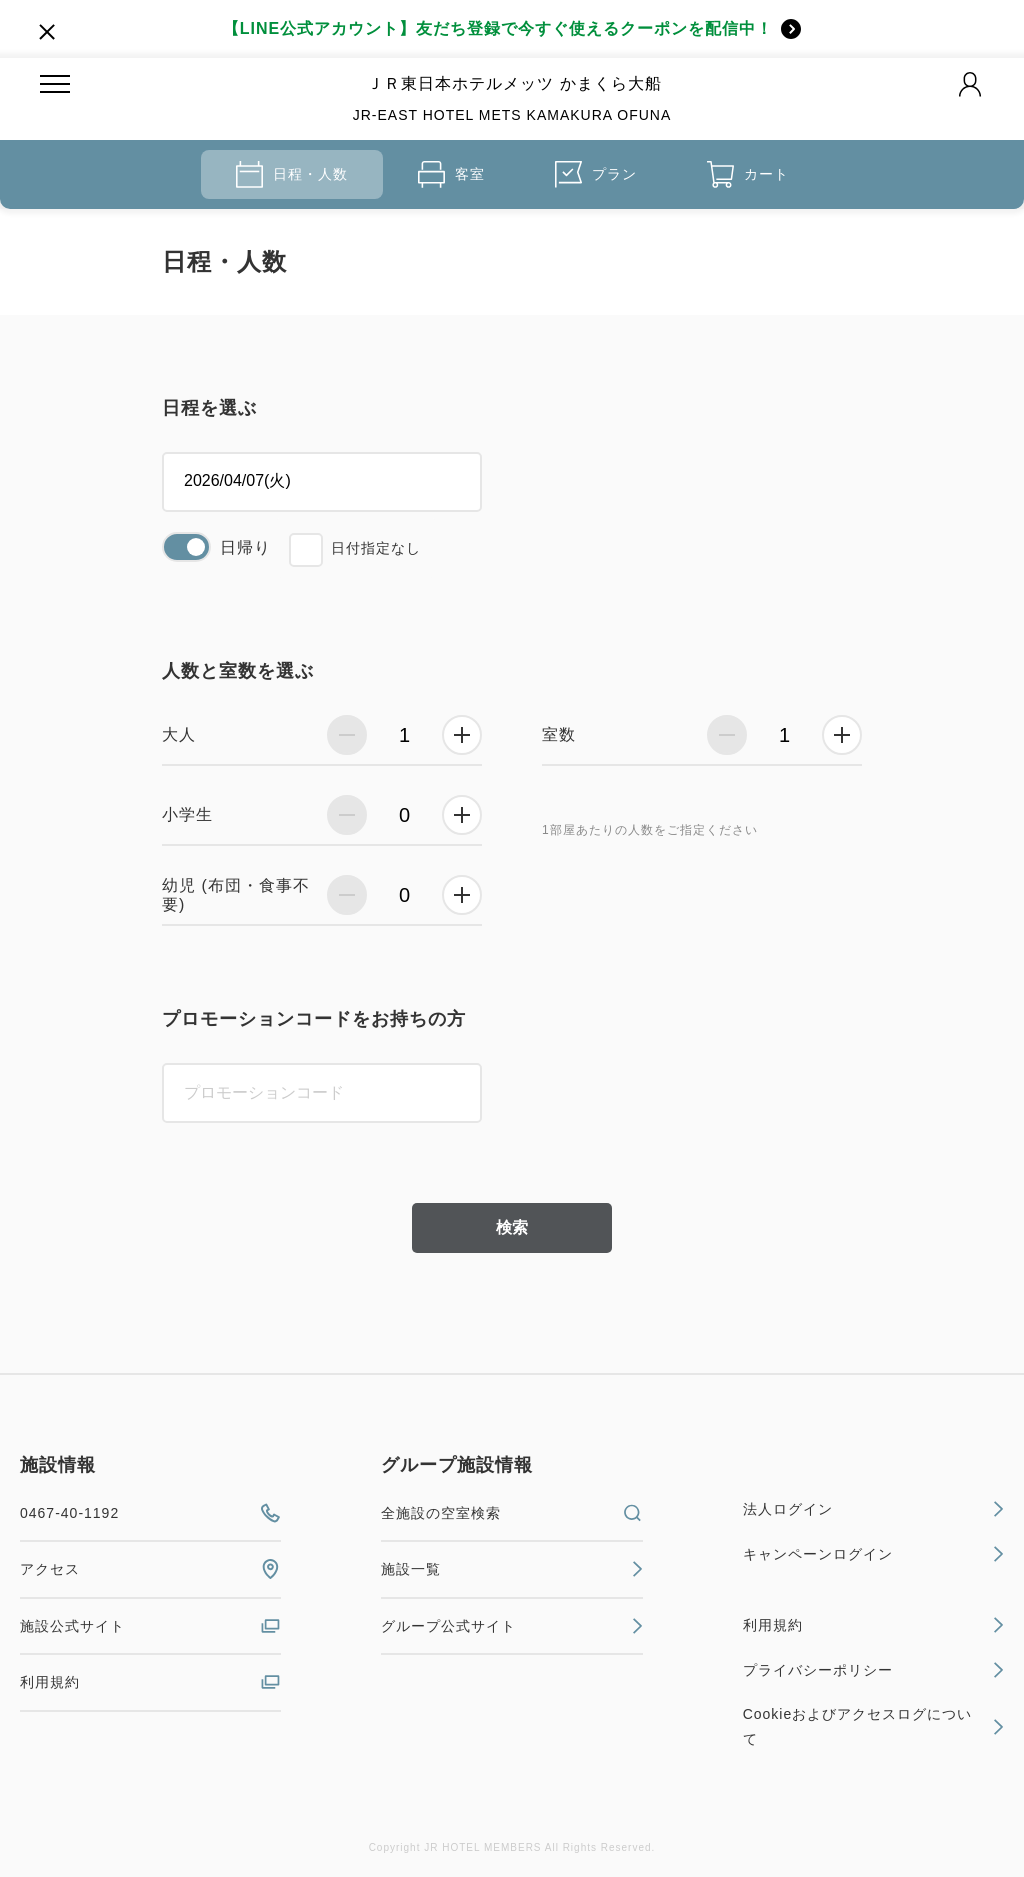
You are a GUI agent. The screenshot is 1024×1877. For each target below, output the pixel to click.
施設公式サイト (150, 1626)
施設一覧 (511, 1569)
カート (748, 174)
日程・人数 (292, 174)
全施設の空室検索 (511, 1513)
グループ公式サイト (511, 1626)
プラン (596, 174)
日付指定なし (376, 548)
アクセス (150, 1569)
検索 (512, 1227)
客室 (451, 174)
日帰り (245, 547)
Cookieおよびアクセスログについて (873, 1726)
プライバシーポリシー (873, 1670)
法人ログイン (873, 1509)
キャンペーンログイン (873, 1554)
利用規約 (150, 1682)
